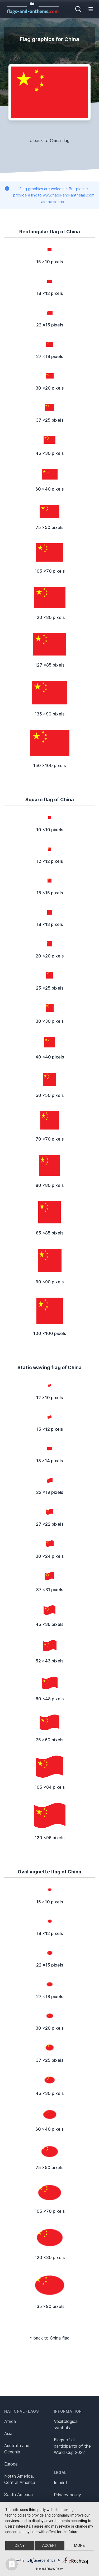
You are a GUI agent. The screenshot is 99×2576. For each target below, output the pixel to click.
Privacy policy (67, 2494)
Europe (11, 2464)
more (79, 2545)
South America (18, 2494)
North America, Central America (19, 2479)
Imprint (60, 2482)
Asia (8, 2433)
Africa (10, 2421)
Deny (20, 2545)
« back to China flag (49, 140)
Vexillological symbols (66, 2424)
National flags (21, 2411)
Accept (49, 2545)
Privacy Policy (54, 2568)
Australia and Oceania (17, 2448)
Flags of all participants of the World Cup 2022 (72, 2446)
